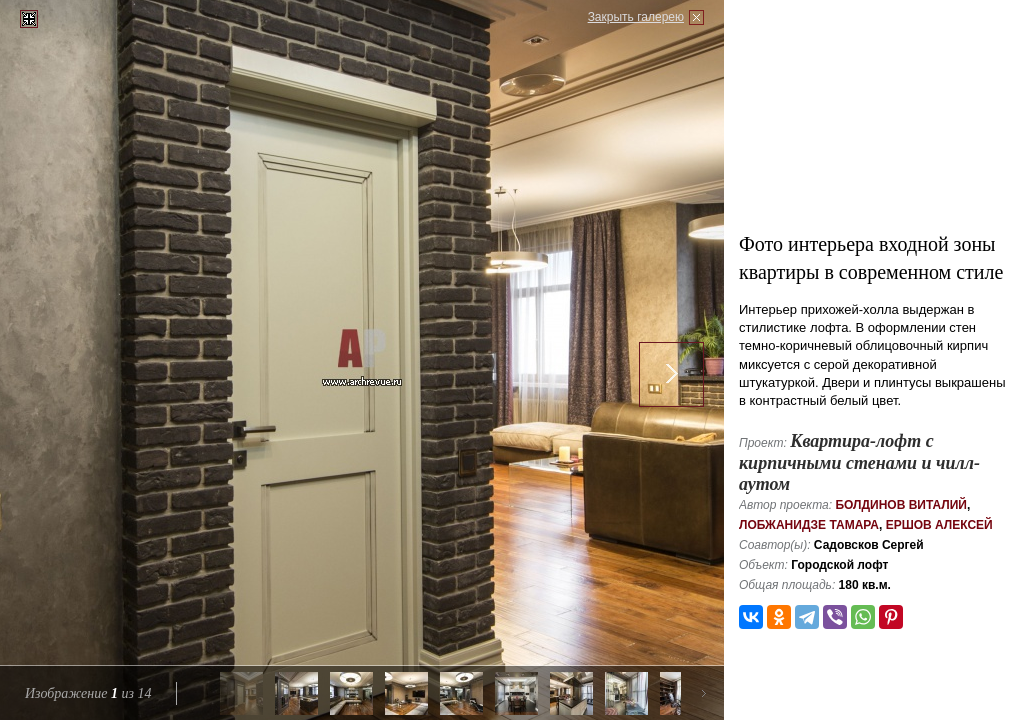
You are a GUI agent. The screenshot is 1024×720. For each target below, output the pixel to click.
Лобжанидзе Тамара (809, 525)
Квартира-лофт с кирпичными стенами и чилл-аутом (859, 462)
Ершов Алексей (939, 525)
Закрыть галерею (636, 17)
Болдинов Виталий (901, 505)
